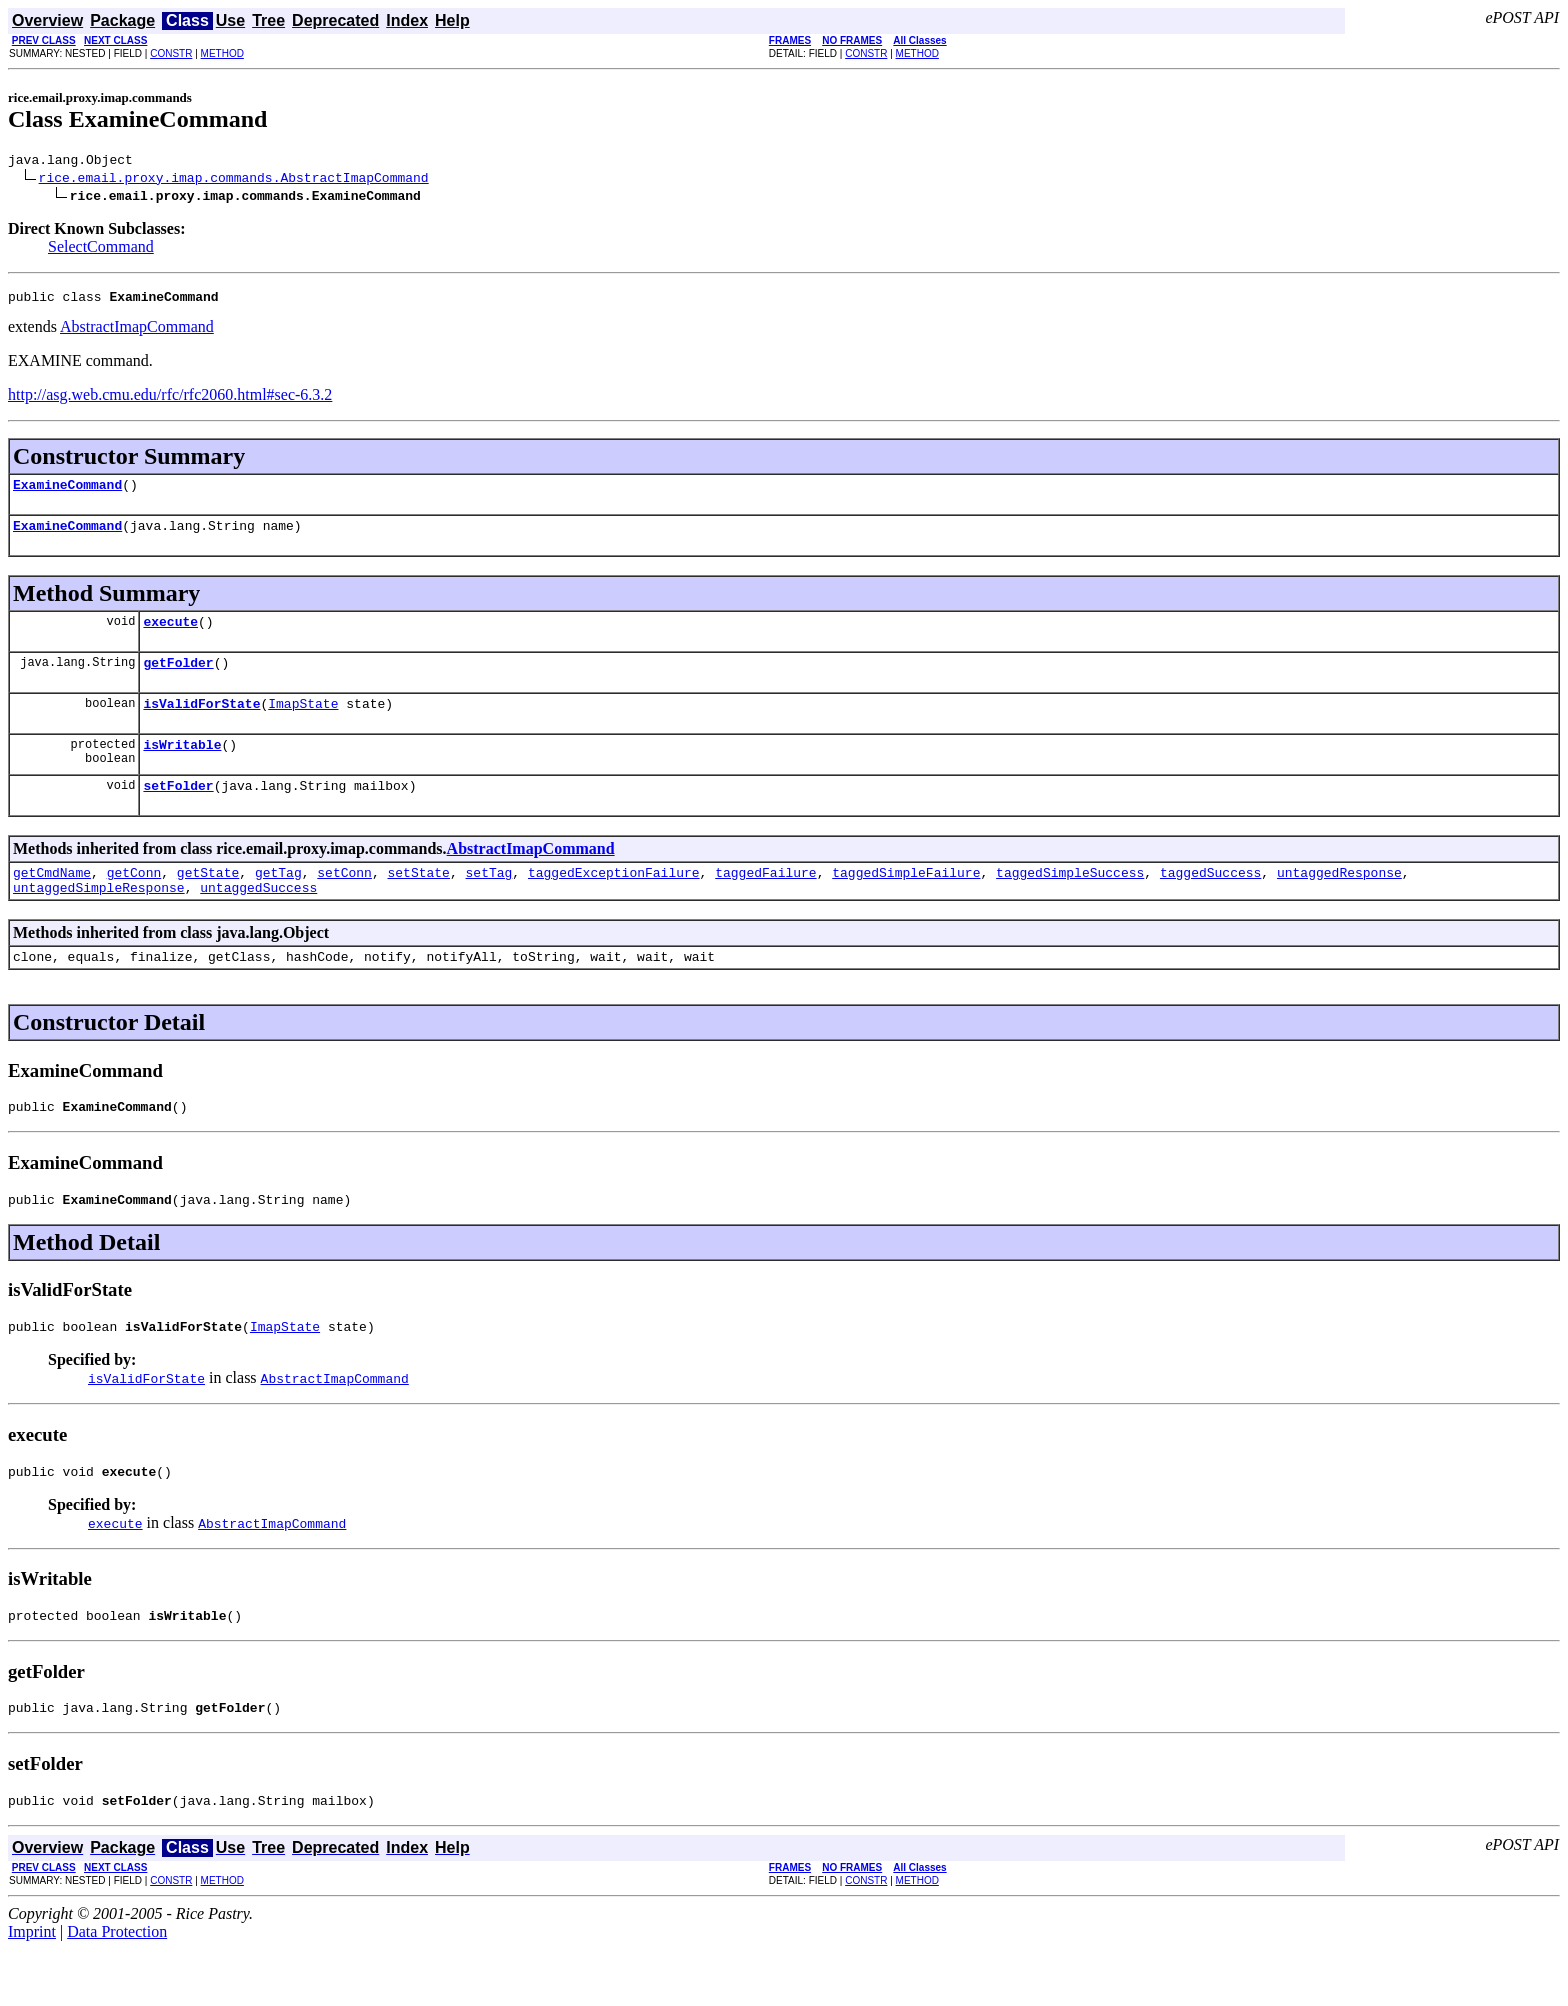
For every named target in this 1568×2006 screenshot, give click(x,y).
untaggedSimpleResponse (99, 920)
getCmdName (52, 902)
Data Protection (117, 1988)
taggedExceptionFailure (614, 902)
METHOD (222, 53)
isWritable (182, 768)
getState (208, 902)
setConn (344, 902)
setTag (489, 902)
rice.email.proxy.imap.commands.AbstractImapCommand (234, 180)
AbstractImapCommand (137, 332)
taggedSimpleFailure (906, 902)
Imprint (32, 1988)
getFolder (178, 680)
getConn (134, 902)
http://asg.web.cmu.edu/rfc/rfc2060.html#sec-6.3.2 (170, 400)
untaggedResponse (1339, 902)
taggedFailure (765, 902)
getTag (278, 902)
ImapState (303, 724)
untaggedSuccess (258, 920)
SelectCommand (101, 249)
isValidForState (201, 724)
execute (170, 636)
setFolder (178, 812)
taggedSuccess (1210, 902)
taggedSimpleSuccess (1070, 902)
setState (419, 902)
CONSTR (171, 53)
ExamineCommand (67, 493)
